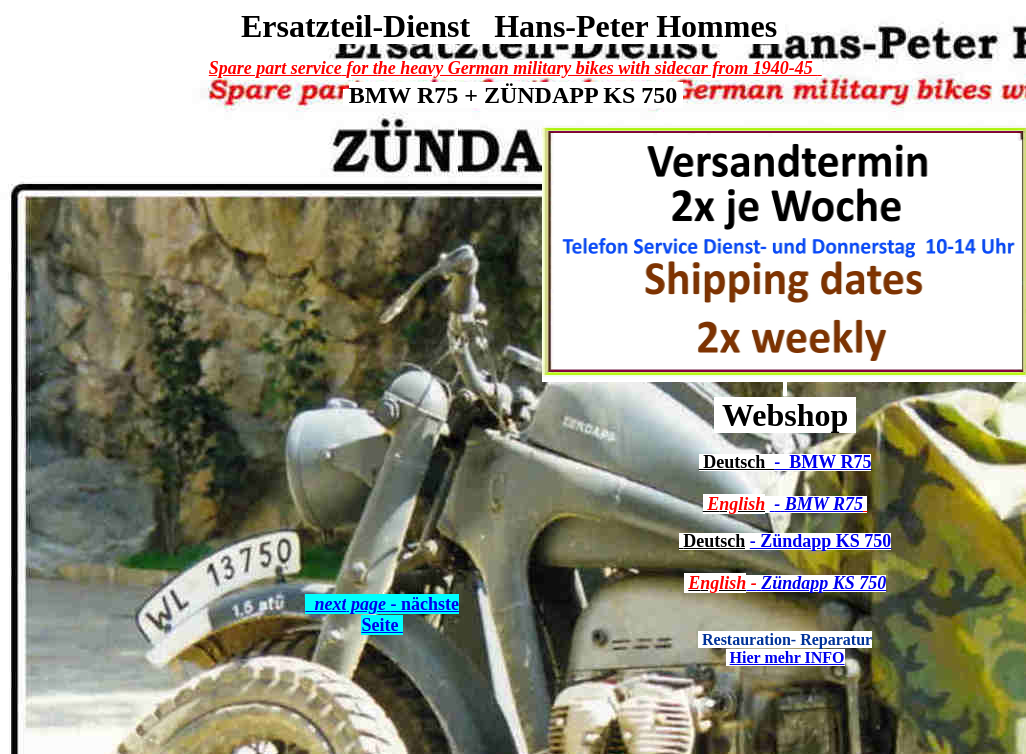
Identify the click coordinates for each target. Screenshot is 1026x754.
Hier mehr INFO (787, 657)
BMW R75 (825, 462)
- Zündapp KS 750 (821, 541)
